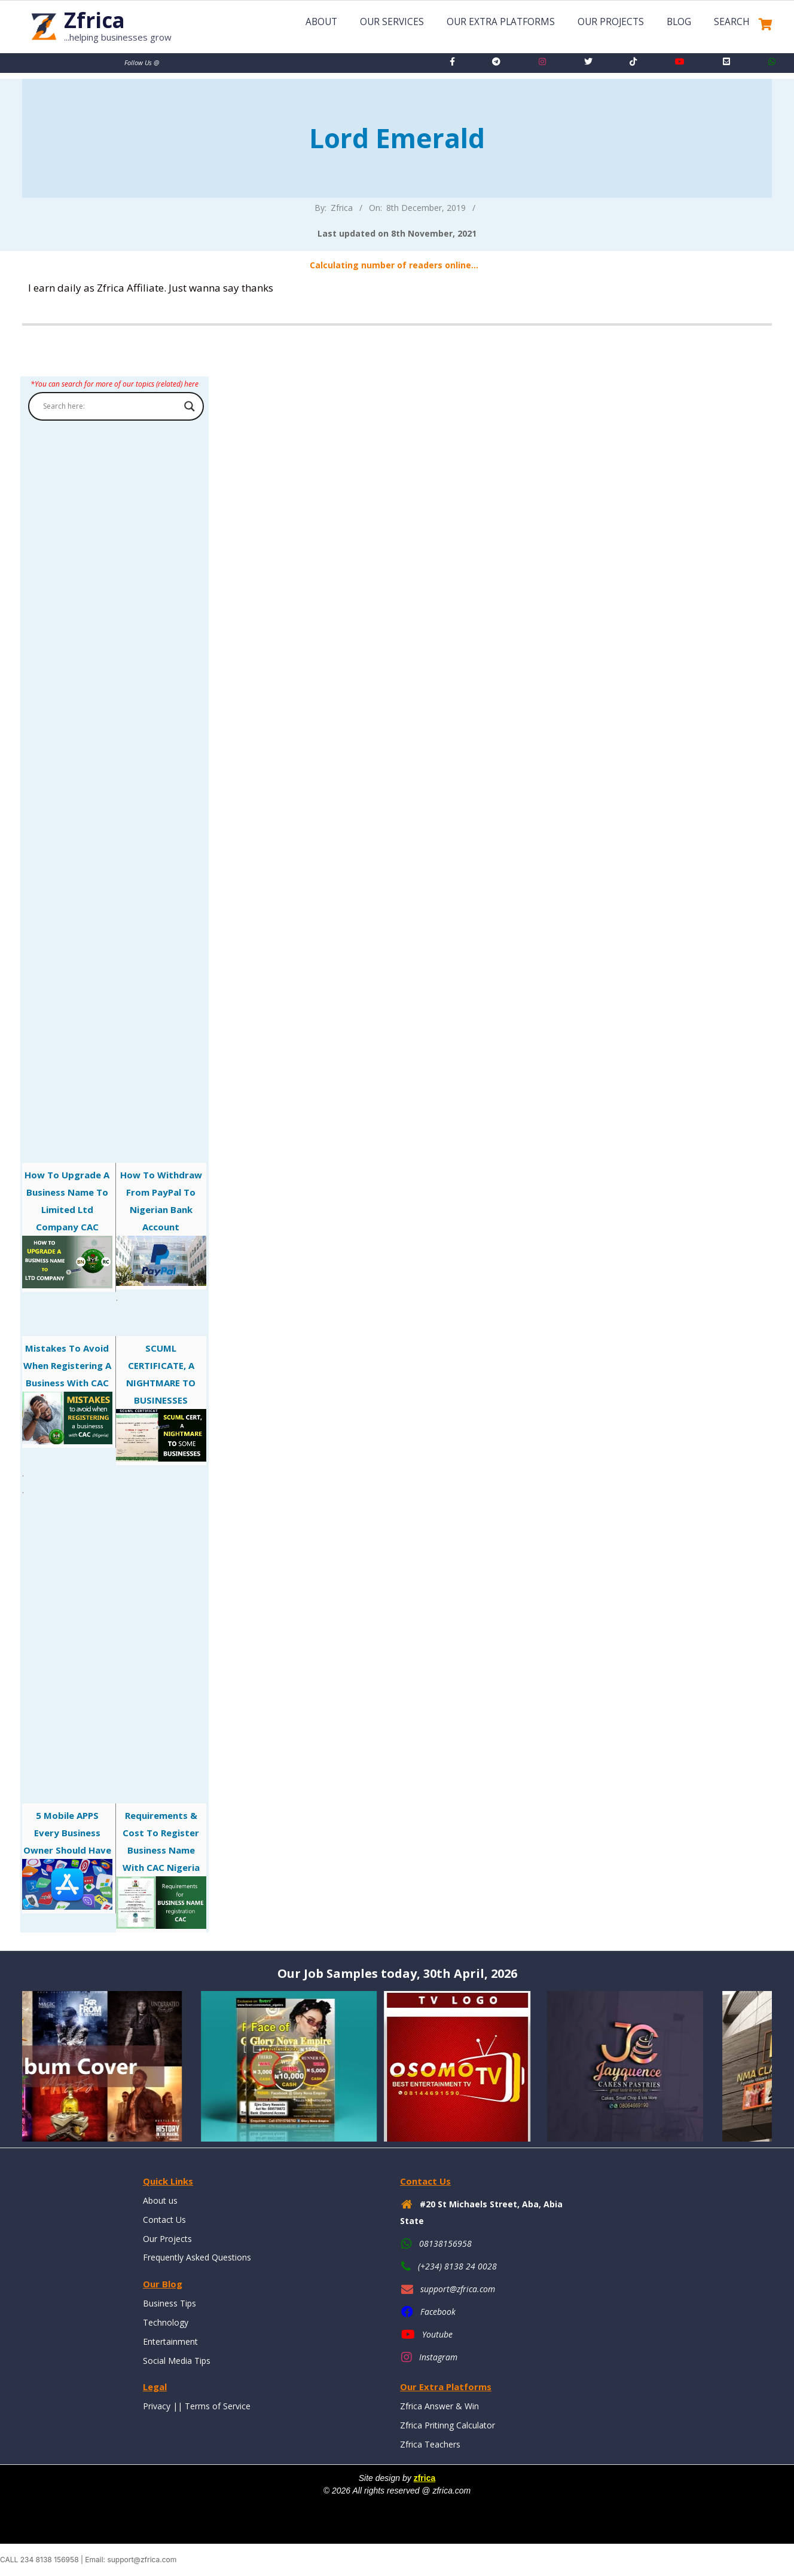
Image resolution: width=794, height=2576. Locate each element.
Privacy (156, 2406)
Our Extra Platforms (501, 22)
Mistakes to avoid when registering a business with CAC (67, 1393)
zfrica (425, 2478)
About (321, 22)
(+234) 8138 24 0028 (457, 2266)
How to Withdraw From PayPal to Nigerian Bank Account (161, 1227)
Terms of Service (218, 2406)
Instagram (438, 2357)
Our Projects (611, 22)
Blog (679, 22)
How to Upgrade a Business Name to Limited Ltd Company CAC (67, 1228)
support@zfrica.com (457, 2289)
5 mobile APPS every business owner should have (67, 1859)
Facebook (438, 2311)
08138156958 (445, 2243)
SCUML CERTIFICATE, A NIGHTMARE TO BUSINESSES (161, 1402)
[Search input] (110, 406)
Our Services (392, 22)
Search (732, 22)
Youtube (437, 2334)
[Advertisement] (114, 768)
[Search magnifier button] (189, 406)
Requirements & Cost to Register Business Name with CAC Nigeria (161, 1869)
